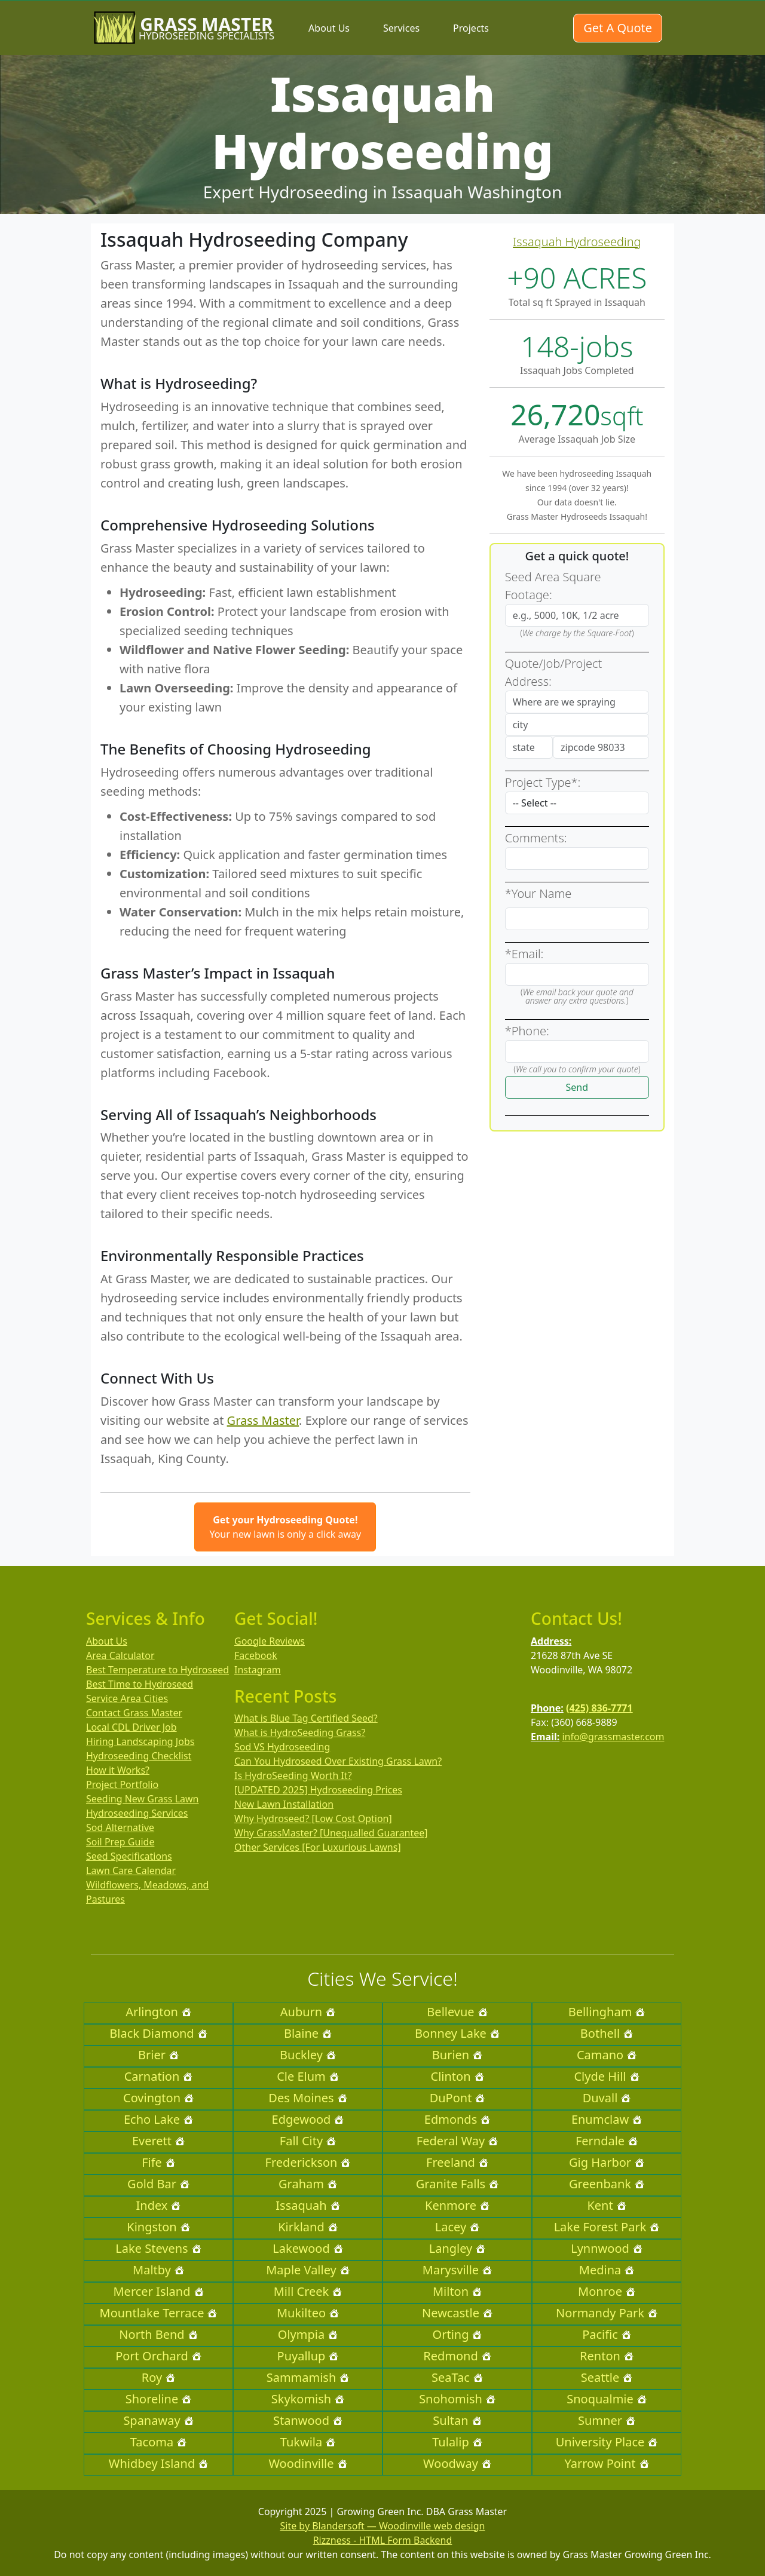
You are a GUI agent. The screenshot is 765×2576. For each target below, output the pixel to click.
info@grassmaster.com (613, 1736)
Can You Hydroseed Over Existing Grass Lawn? (338, 1761)
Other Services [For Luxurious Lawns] (317, 1847)
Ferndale (607, 2141)
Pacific (606, 2334)
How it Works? (117, 1770)
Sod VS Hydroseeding (282, 1746)
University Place (607, 2442)
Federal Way (457, 2141)
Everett (158, 2141)
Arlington (158, 2012)
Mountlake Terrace (159, 2313)
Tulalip (457, 2442)
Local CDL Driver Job (131, 1727)
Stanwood (307, 2420)
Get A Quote (617, 28)
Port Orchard (158, 2356)
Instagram (257, 1669)
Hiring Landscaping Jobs (140, 1741)
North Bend (158, 2334)
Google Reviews (269, 1641)
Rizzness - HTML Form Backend (382, 2540)
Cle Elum (308, 2076)
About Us (329, 28)
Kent (606, 2205)
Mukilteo (308, 2313)
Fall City (308, 2141)
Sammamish (308, 2377)
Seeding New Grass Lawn (142, 1798)
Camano (607, 2055)
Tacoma (158, 2442)
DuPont (457, 2098)
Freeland (457, 2162)
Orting (457, 2334)
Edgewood (308, 2119)
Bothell (606, 2033)
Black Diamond (158, 2033)
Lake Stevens (158, 2248)
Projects (471, 28)
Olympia (308, 2334)
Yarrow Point (606, 2463)
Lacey (457, 2227)
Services (401, 28)
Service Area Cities (127, 1698)
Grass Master (263, 1420)
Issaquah (307, 2205)
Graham (308, 2184)
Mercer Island (158, 2291)
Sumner (606, 2420)
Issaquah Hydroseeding (577, 242)
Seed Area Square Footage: (553, 586)
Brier (158, 2055)
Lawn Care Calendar (131, 1870)
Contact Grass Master (134, 1712)
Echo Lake (158, 2119)
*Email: (524, 954)
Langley (457, 2248)
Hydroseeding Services (137, 1813)
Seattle (606, 2377)
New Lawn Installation (283, 1804)
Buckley (308, 2055)
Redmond (457, 2356)
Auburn (307, 2012)
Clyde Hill (606, 2076)
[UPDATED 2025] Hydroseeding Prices (318, 1789)
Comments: (536, 838)
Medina (606, 2270)
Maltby (158, 2270)
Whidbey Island (158, 2463)
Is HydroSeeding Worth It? (293, 1775)
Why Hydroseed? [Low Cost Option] (313, 1818)
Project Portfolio (122, 1784)
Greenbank (606, 2184)
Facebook (255, 1655)
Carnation (158, 2076)
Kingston (158, 2227)
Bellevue (457, 2012)
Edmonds (457, 2119)
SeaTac (457, 2377)
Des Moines (307, 2098)
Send (577, 1087)
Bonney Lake (457, 2033)
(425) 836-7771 (599, 1708)
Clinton (457, 2076)
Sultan (457, 2420)
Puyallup (308, 2356)
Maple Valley (308, 2270)
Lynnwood (606, 2248)
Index (158, 2205)
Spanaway (158, 2420)
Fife (158, 2162)
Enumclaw (606, 2119)
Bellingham (606, 2012)
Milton (457, 2291)
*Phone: (527, 1031)
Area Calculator (120, 1655)
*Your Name (538, 893)
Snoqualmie (607, 2399)
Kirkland (308, 2227)
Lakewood (307, 2248)
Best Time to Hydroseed (139, 1684)
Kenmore (457, 2205)
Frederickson (308, 2162)
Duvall (607, 2098)
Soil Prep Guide (120, 1841)
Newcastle (457, 2313)
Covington (158, 2098)
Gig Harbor (606, 2162)
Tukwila (307, 2442)
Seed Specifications (129, 1856)
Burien (457, 2055)
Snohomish (457, 2399)
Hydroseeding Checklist (138, 1755)
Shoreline (159, 2399)
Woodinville (307, 2463)
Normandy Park (606, 2313)
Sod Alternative (120, 1827)
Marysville (457, 2270)
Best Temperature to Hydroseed (157, 1669)
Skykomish (307, 2399)
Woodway (457, 2463)
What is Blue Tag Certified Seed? (306, 1718)
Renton (607, 2356)
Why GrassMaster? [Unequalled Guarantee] (331, 1832)
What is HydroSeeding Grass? (299, 1732)
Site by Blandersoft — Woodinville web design (382, 2525)
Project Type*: (543, 782)
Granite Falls (457, 2184)
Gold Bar (158, 2184)
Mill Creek (308, 2291)
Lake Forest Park (607, 2227)
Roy (158, 2377)
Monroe (606, 2291)
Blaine (308, 2033)
